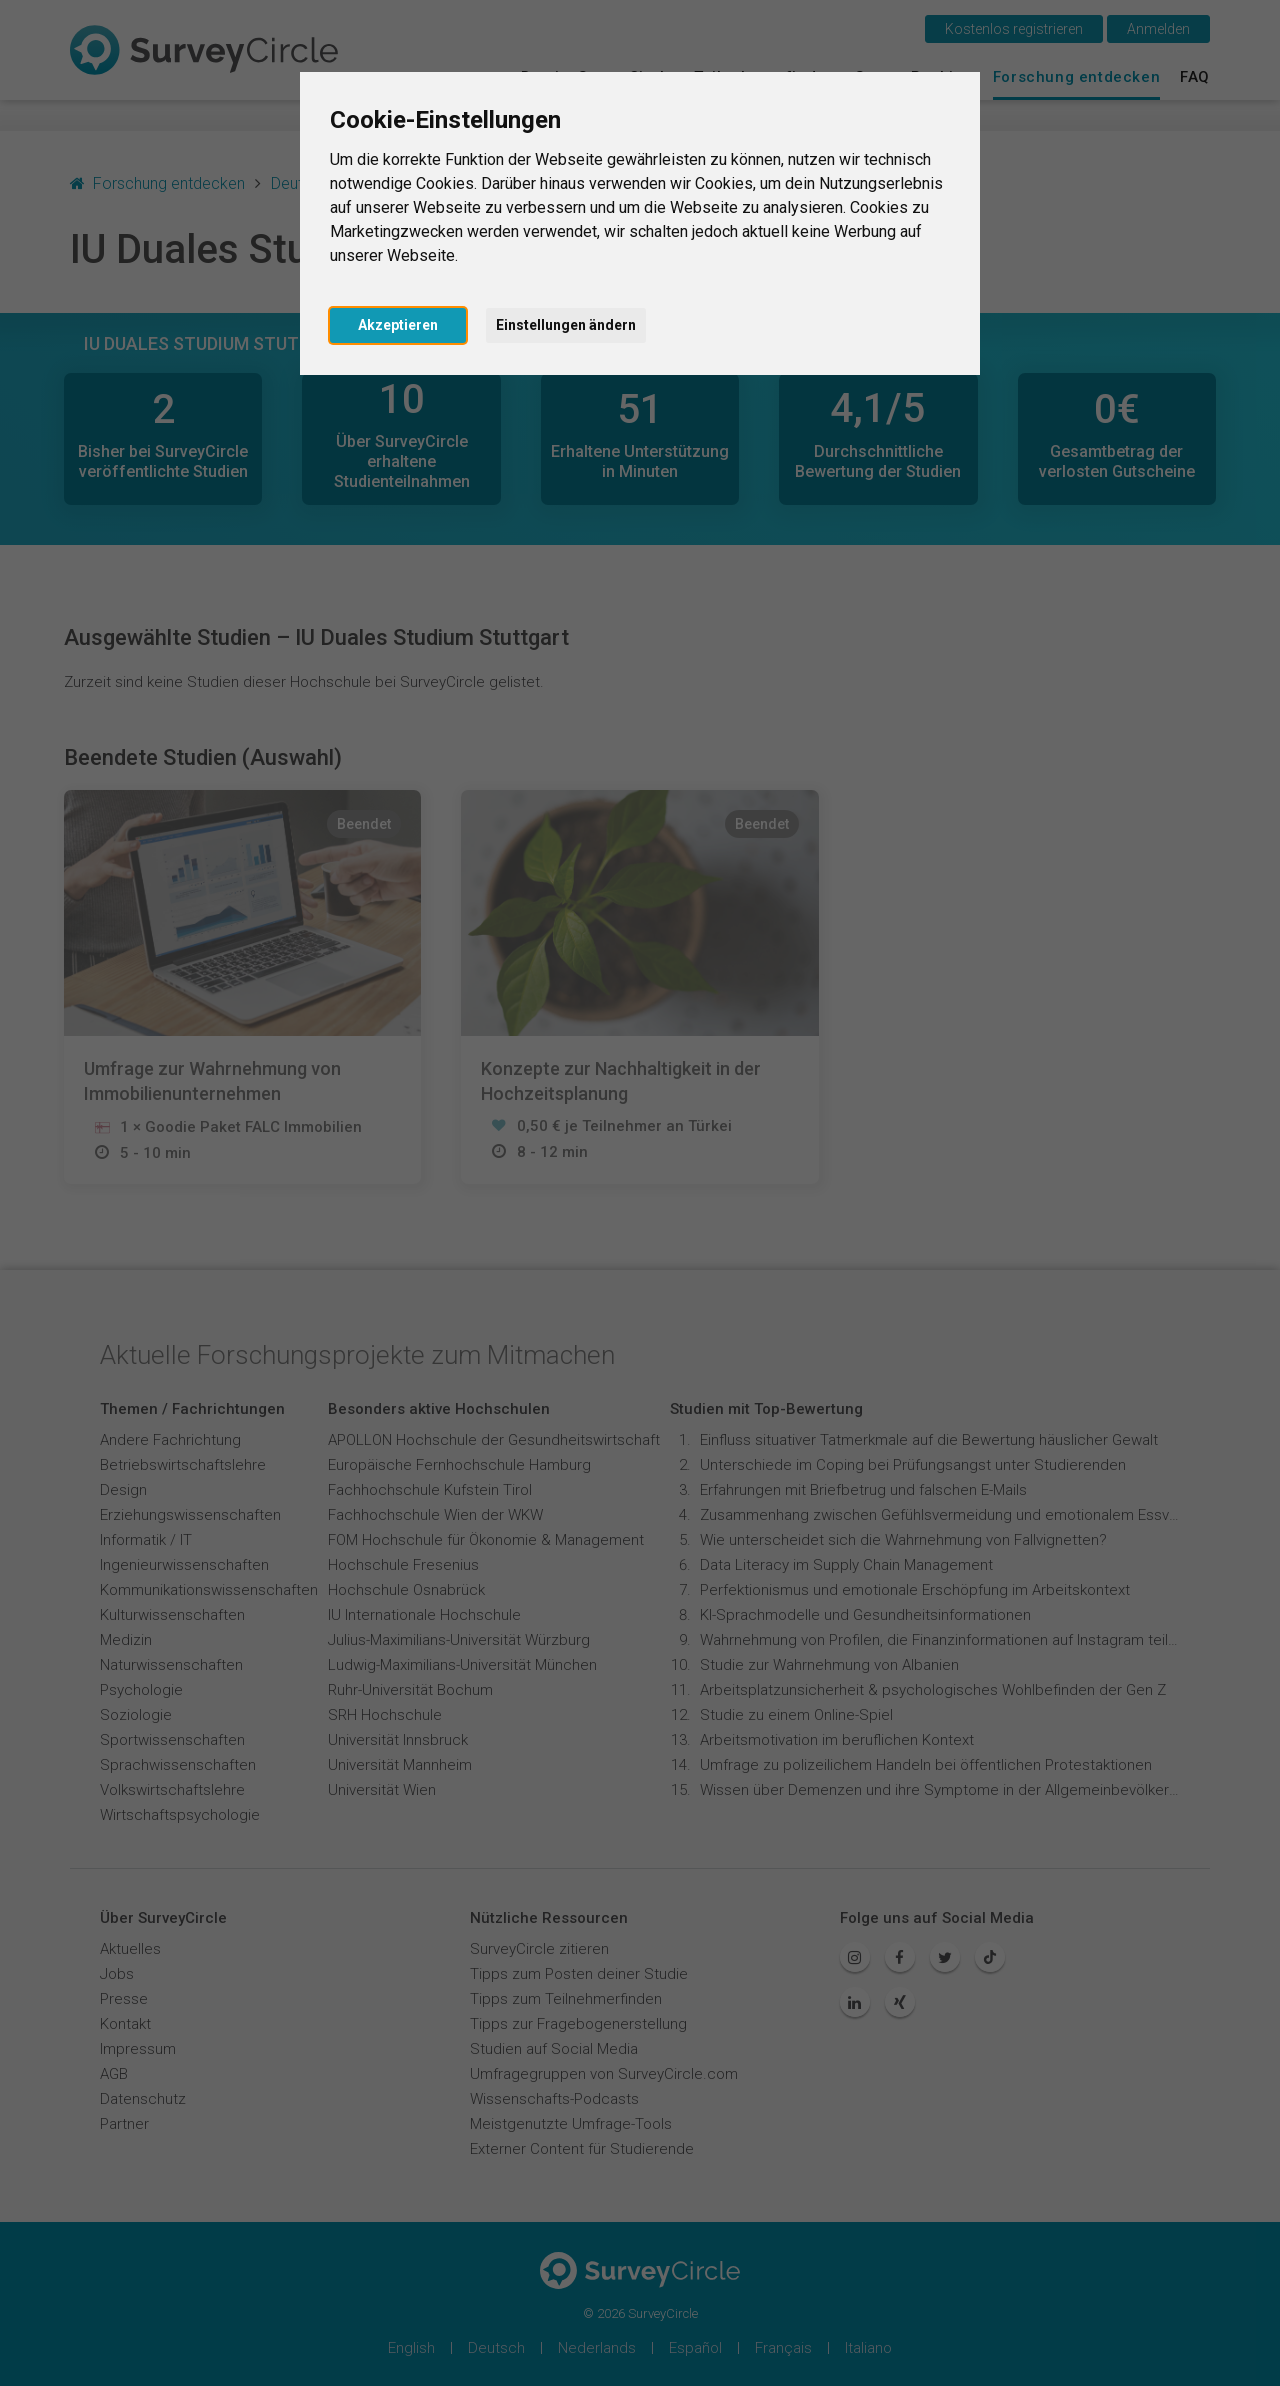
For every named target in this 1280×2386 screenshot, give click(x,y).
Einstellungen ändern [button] (566, 325)
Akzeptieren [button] (398, 325)
